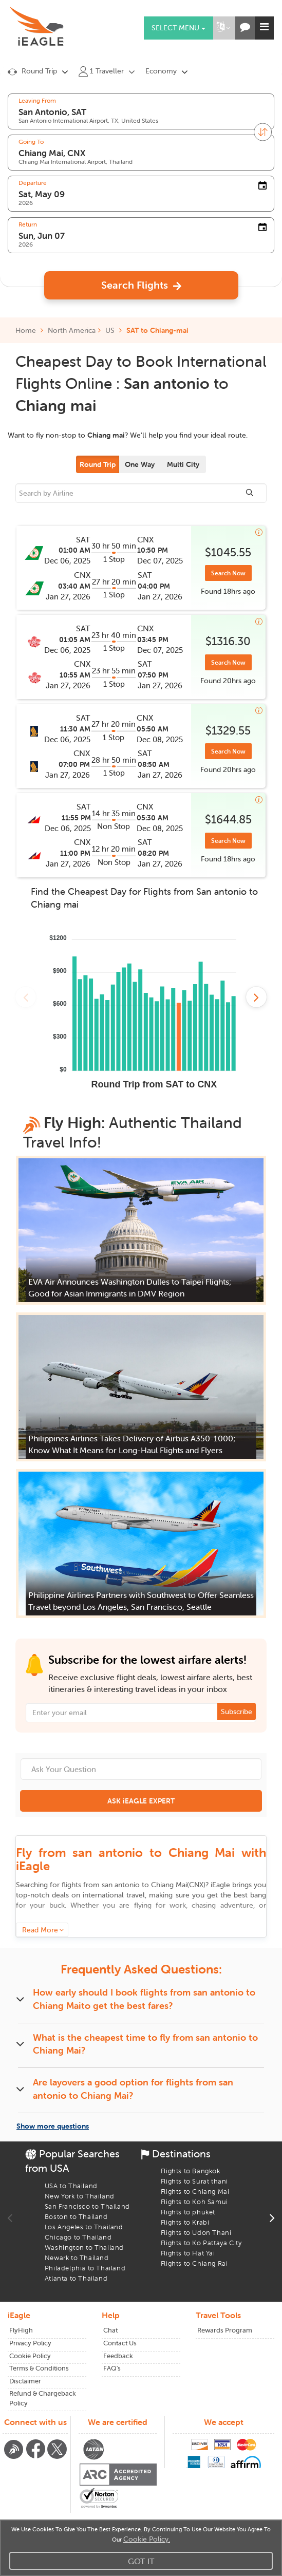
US (110, 330)
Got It (141, 2561)
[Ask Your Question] (141, 1769)
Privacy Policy (30, 2343)
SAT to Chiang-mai (157, 330)
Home (29, 330)
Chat (110, 2330)
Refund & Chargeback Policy (42, 2398)
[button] (223, 28)
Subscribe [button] (236, 1711)
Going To (31, 141)
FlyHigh (21, 2330)
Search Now (228, 573)
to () (153, 1884)
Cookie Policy (30, 2356)
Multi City (183, 464)
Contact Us (120, 2343)
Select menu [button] (178, 27)
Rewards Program (224, 2330)
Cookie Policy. (146, 2539)
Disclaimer (25, 2381)
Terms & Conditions (39, 2368)
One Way (140, 464)
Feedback (118, 2356)
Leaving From (37, 100)
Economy (161, 71)
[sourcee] (141, 493)
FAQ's (112, 2368)
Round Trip (98, 464)
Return (27, 224)
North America (72, 330)
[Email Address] (141, 1712)
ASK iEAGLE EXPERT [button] (141, 1801)
